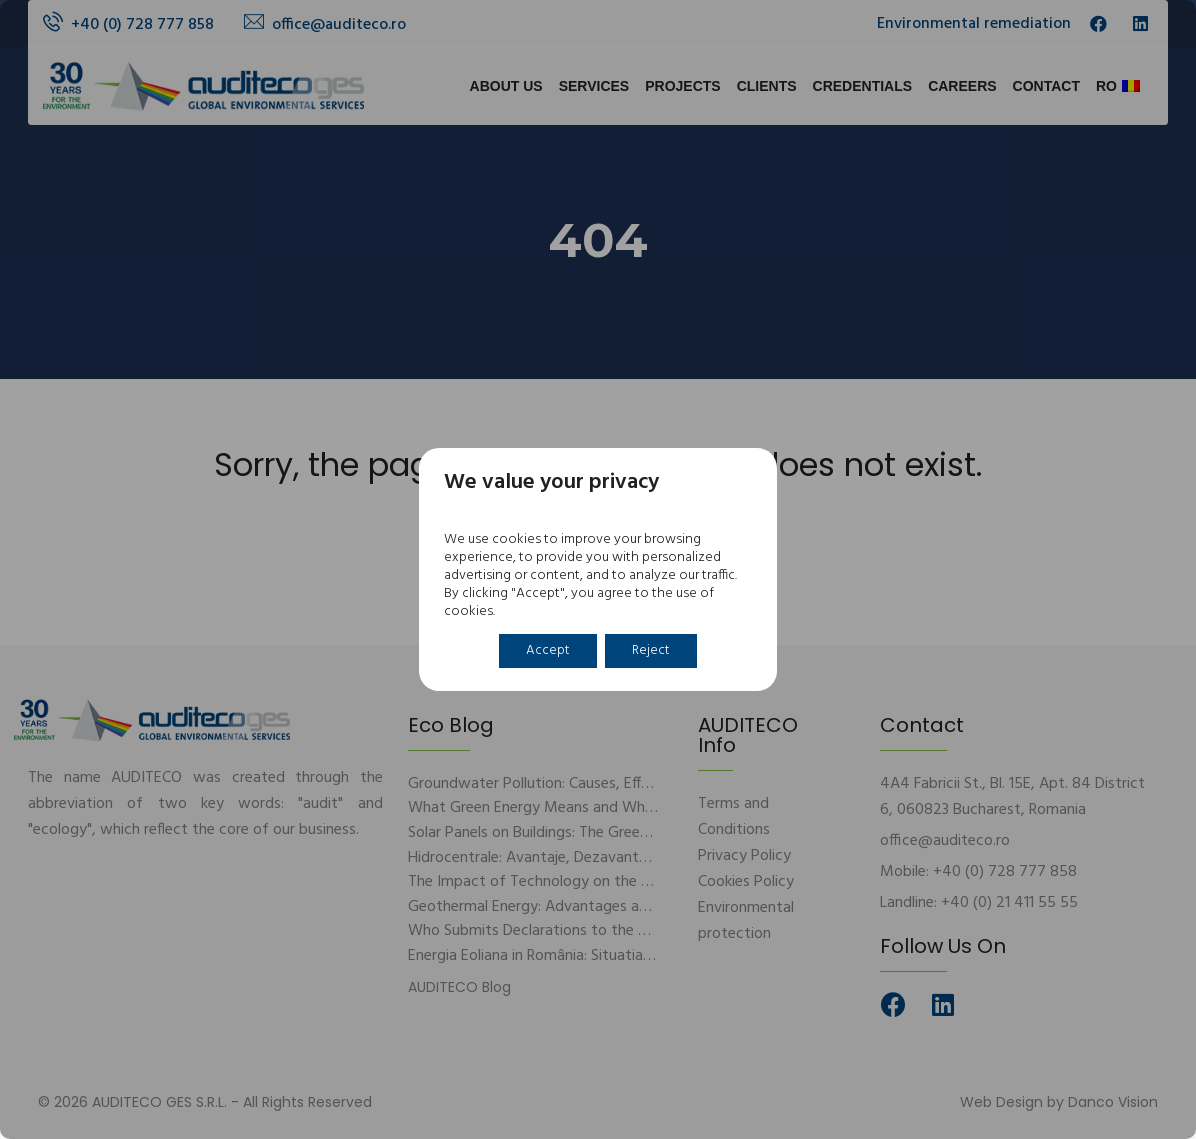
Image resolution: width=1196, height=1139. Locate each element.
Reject (653, 650)
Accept (544, 650)
